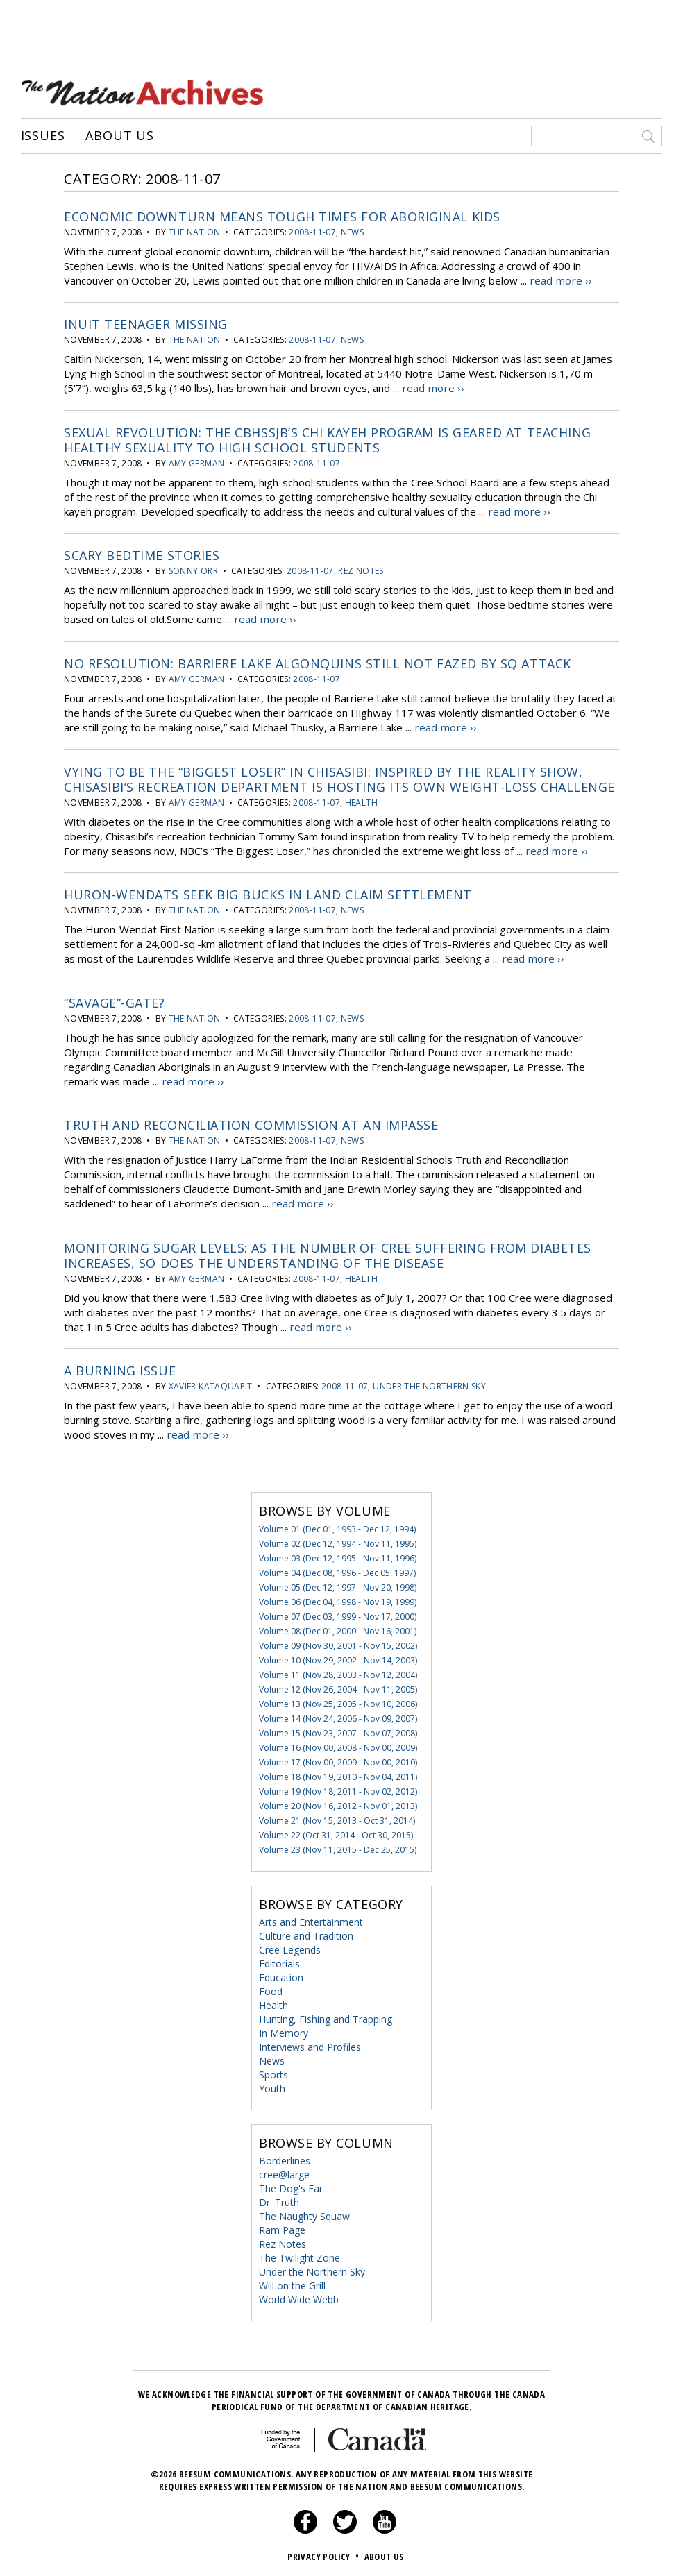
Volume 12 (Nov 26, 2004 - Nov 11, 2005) (338, 1684)
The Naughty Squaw (304, 2211)
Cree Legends (290, 1944)
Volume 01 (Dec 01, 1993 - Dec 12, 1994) (337, 1524)
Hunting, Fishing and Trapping (325, 2014)
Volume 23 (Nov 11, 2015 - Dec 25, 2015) (337, 1845)
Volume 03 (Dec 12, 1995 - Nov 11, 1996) (337, 1553)
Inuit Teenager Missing (146, 323)
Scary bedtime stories (141, 553)
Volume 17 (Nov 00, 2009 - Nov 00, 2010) (338, 1757)
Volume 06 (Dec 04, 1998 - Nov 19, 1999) (337, 1597)
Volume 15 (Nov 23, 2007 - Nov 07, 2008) (338, 1728)
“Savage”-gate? (114, 999)
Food (271, 1986)
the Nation (195, 231)
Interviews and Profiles (310, 2042)
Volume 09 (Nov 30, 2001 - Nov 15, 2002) (338, 1641)
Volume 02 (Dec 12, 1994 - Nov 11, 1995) (337, 1539)
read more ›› (560, 280)
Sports (273, 2069)
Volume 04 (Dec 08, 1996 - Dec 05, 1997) (337, 1568)
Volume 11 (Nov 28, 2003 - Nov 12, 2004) (338, 1670)
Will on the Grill (292, 2280)
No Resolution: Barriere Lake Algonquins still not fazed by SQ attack (317, 661)
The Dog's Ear (291, 2183)
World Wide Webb (299, 2294)
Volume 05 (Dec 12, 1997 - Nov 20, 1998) (337, 1582)
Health (361, 800)
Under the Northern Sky (429, 1382)
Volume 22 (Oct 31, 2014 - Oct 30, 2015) (336, 1830)
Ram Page (282, 2225)
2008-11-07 (312, 231)
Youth (272, 2083)
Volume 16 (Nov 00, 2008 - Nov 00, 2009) (338, 1743)
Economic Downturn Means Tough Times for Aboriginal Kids (282, 215)
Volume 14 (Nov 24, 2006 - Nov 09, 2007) (338, 1714)
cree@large (284, 2169)
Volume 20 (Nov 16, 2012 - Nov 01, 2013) (338, 1801)
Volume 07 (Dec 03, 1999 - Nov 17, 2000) (337, 1612)
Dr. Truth (279, 2197)
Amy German (197, 462)
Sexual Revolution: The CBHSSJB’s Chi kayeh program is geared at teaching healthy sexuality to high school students (327, 439)
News (352, 231)
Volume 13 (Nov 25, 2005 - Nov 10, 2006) (338, 1699)
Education (281, 1972)
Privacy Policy (324, 2551)
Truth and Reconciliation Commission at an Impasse (251, 1121)
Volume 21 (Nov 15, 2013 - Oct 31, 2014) (337, 1816)
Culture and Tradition (306, 1931)
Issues (43, 135)
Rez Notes (360, 569)
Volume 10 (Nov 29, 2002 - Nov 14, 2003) (338, 1655)
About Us (119, 135)
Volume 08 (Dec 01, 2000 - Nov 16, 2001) (337, 1626)
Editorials (279, 1958)
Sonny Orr (193, 569)
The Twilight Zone (299, 2253)
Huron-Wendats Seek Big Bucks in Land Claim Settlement (268, 891)
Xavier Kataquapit (211, 1382)
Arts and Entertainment (311, 1917)
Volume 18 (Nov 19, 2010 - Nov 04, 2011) (338, 1772)
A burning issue (120, 1366)
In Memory (283, 2028)
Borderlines (284, 2155)
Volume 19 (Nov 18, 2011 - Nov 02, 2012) (338, 1787)
